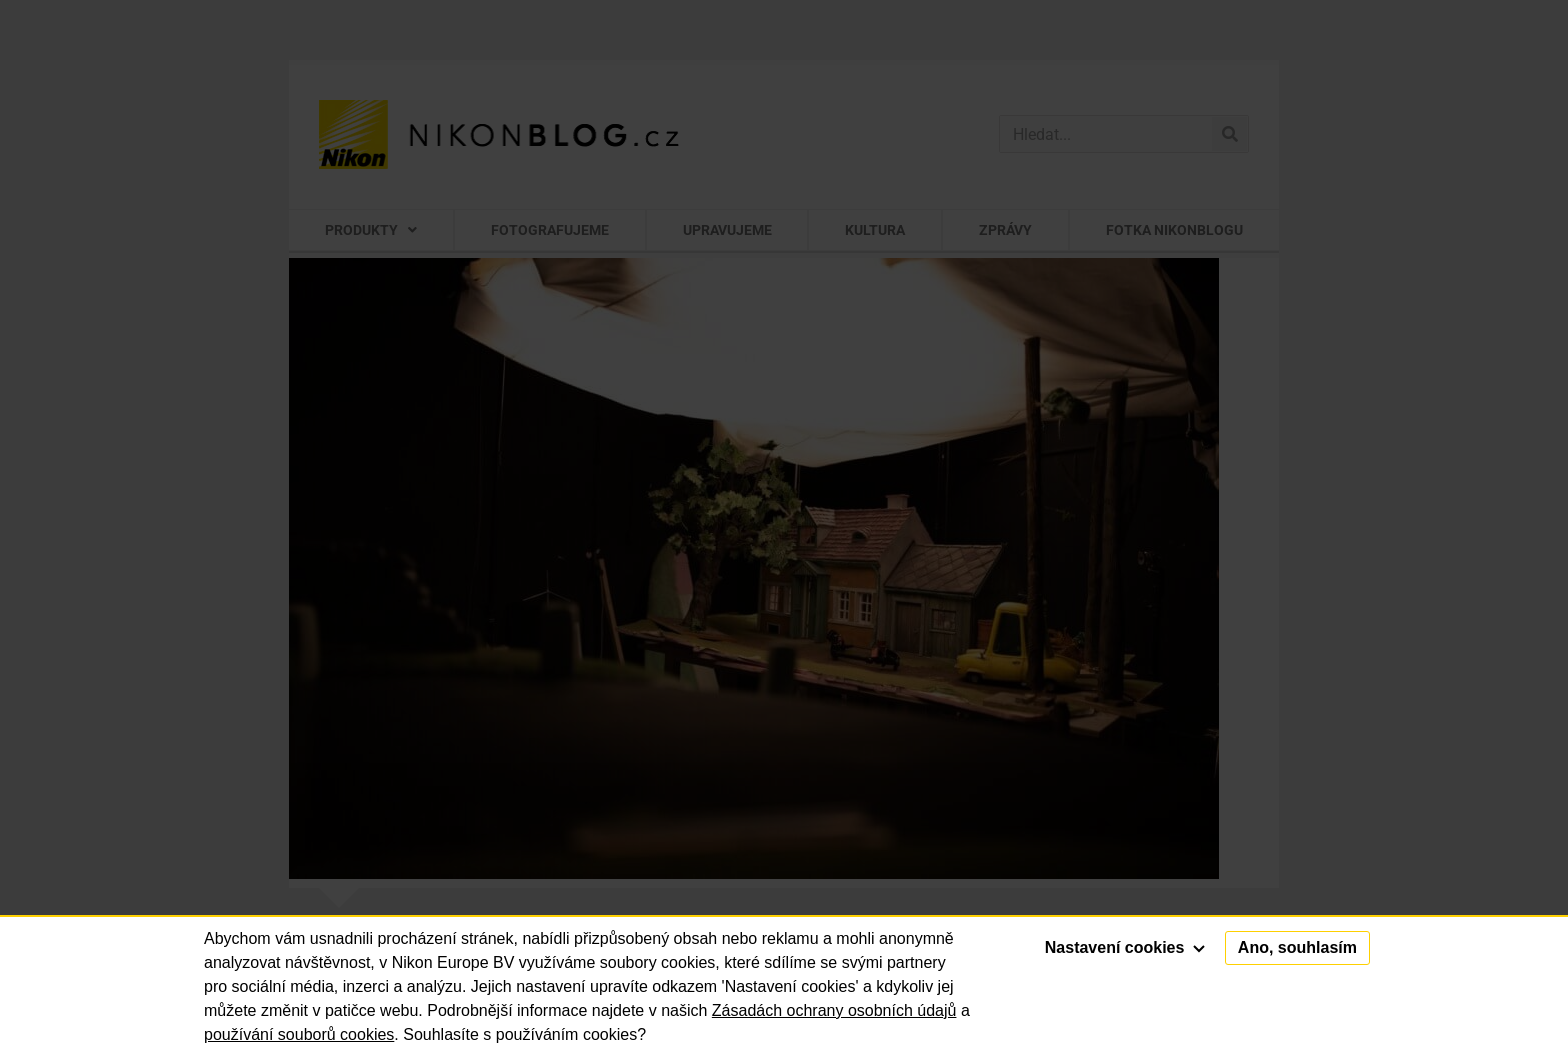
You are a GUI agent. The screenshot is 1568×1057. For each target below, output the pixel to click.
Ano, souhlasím (1297, 947)
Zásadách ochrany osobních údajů (834, 1010)
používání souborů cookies (299, 1034)
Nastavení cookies (1125, 947)
